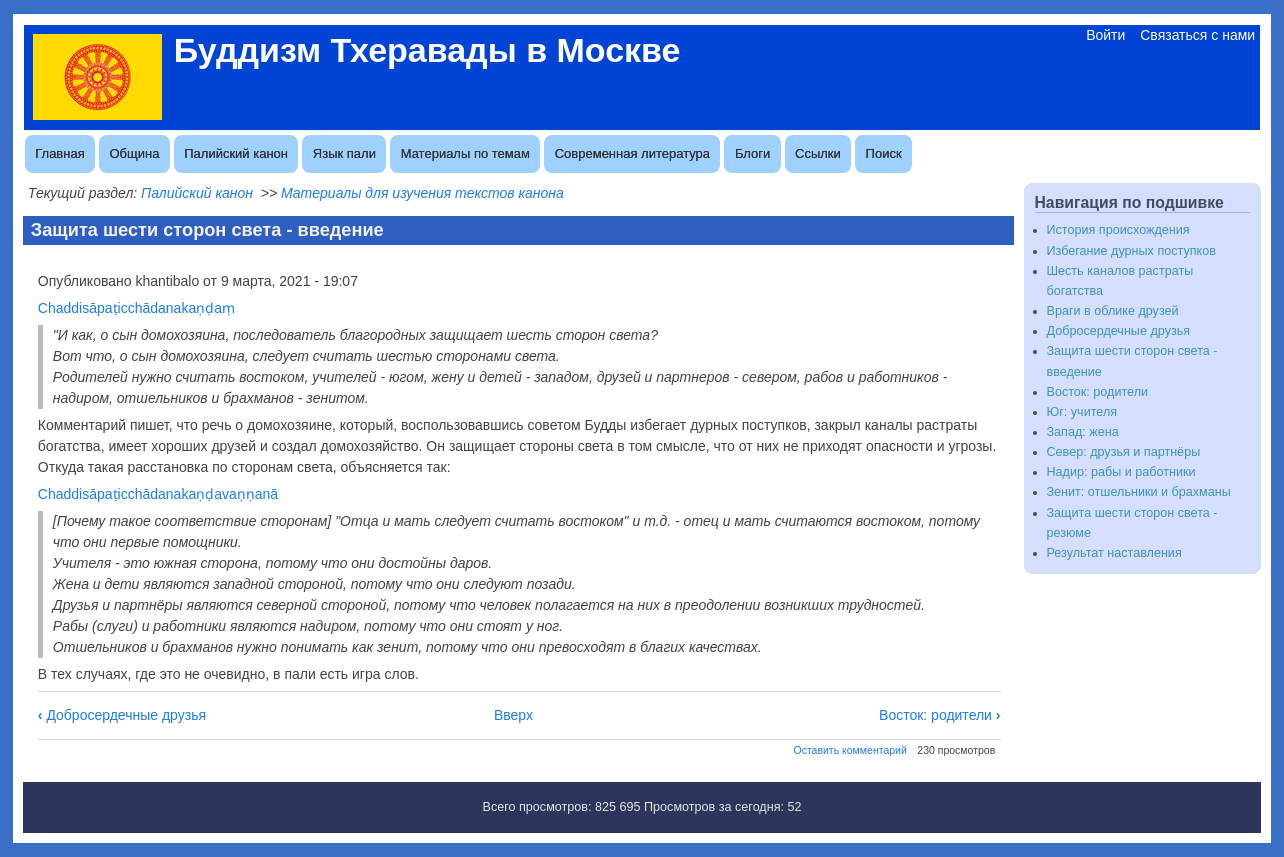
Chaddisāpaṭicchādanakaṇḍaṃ (136, 308)
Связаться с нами (1197, 35)
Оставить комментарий (849, 750)
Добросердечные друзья (122, 715)
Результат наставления (1114, 553)
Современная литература (632, 153)
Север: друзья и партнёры (1124, 452)
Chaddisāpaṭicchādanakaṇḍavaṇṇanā (158, 494)
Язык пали (344, 153)
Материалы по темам (465, 153)
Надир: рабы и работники (1121, 472)
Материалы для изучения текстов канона (422, 193)
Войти (1105, 35)
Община (135, 153)
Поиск (884, 153)
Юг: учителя (1082, 412)
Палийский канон (236, 153)
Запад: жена (1083, 432)
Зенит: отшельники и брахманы (1139, 492)
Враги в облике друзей (1113, 311)
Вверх (513, 715)
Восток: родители (939, 715)
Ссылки (818, 153)
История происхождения (1118, 230)
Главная (59, 153)
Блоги (752, 153)
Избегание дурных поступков (1131, 251)
